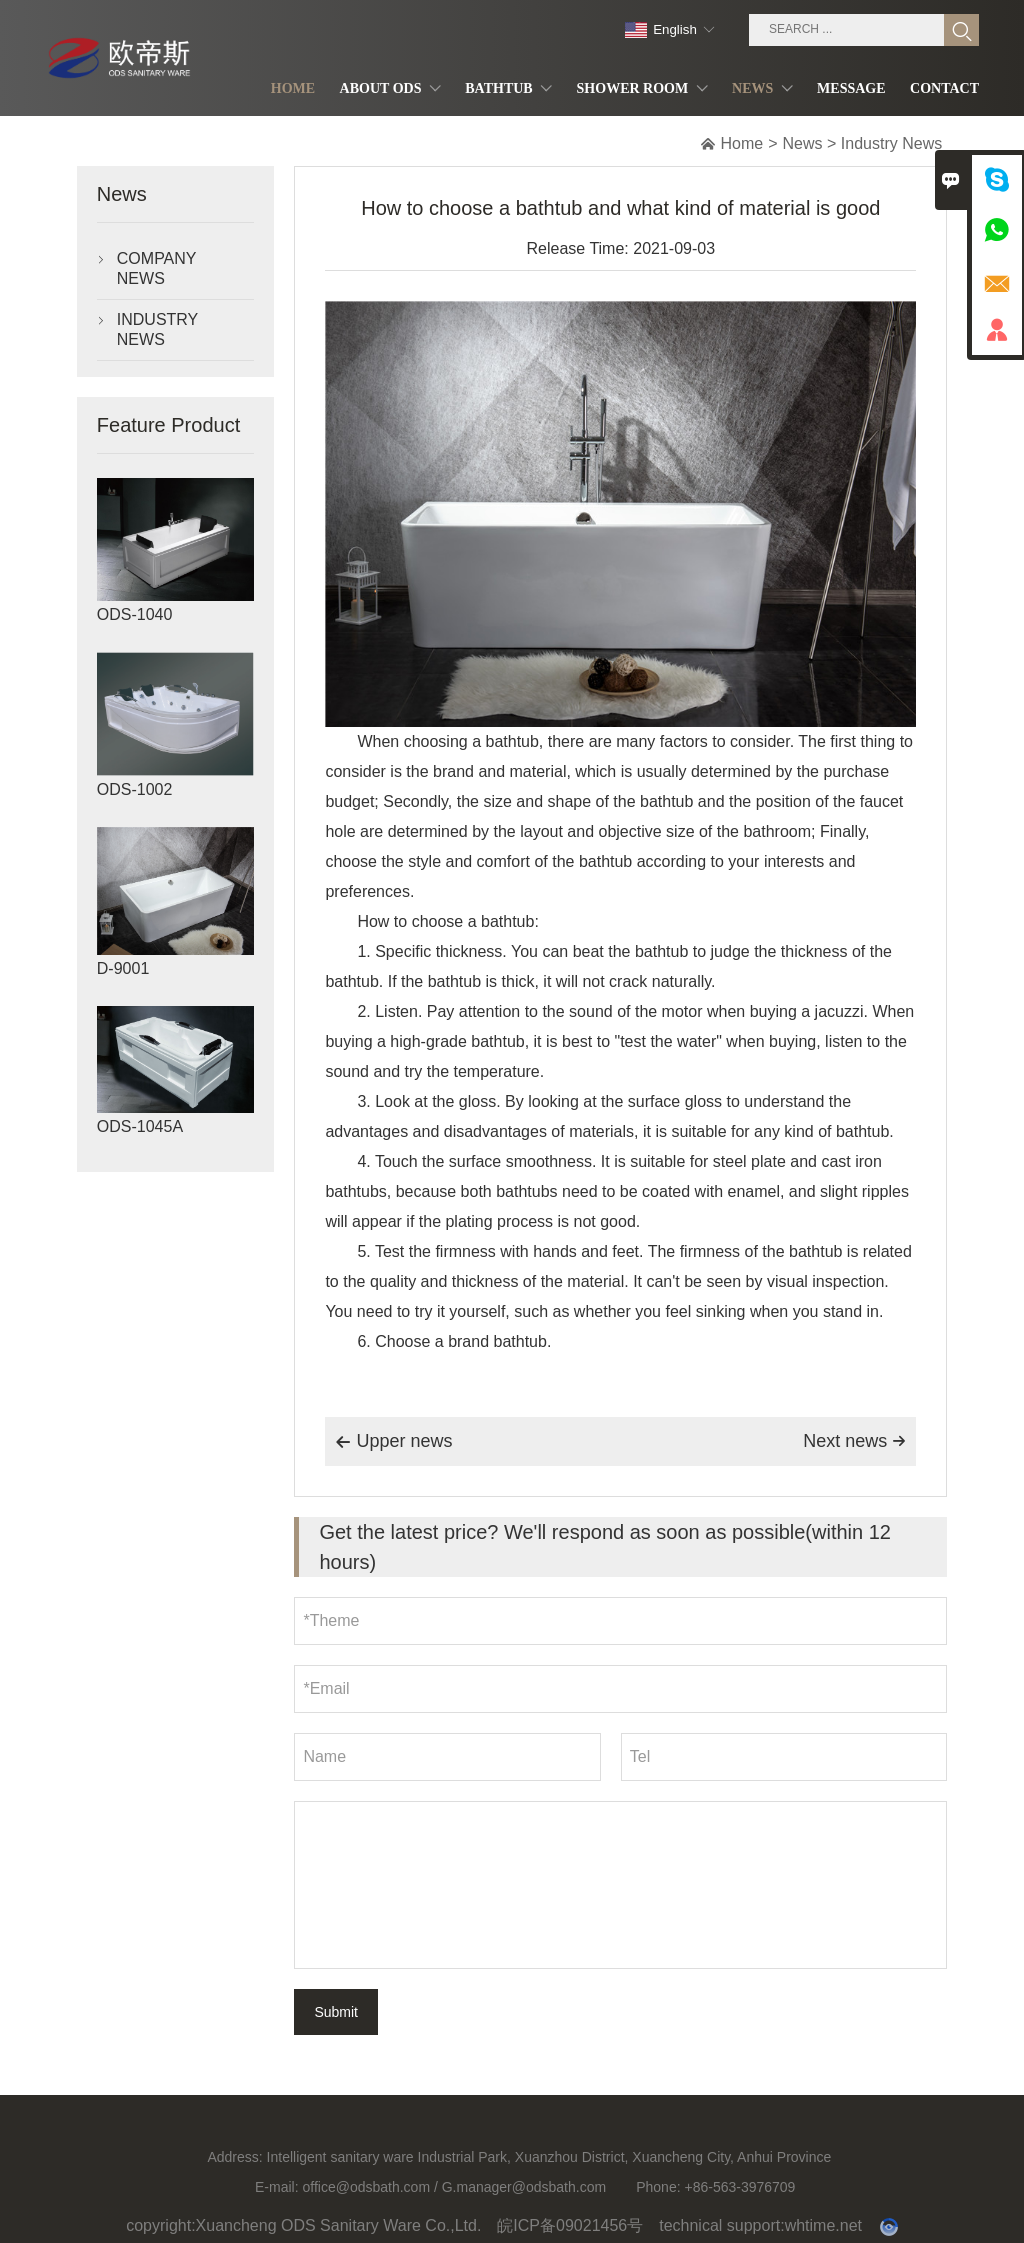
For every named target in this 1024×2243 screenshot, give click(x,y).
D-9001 (123, 968)
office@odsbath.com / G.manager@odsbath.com (454, 2196)
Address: (234, 2166)
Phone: (658, 2196)
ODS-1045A (140, 1126)
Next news (854, 1441)
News (803, 143)
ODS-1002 (135, 789)
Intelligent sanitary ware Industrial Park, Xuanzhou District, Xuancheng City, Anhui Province (549, 2166)
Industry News (891, 143)
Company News (156, 268)
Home (742, 143)
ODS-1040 (135, 614)
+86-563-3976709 (739, 2196)
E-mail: (277, 2196)
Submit (336, 2012)
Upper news (393, 1442)
